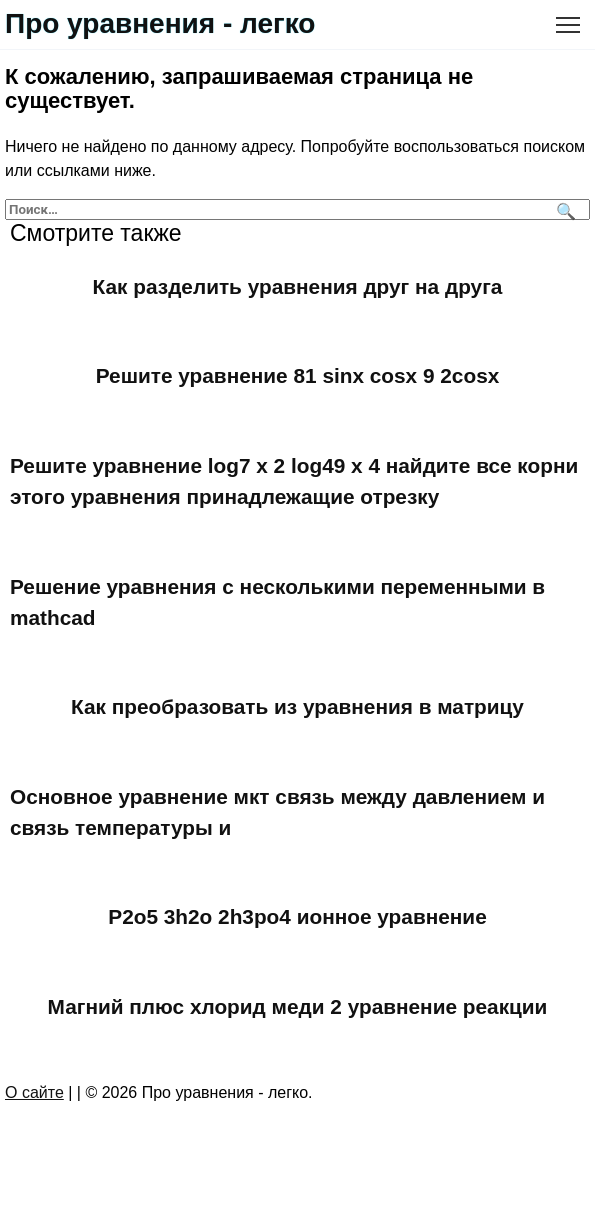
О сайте (34, 1092)
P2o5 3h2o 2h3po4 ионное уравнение (297, 917)
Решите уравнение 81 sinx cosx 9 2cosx (298, 375)
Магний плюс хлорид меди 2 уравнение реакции (298, 1006)
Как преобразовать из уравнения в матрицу (297, 706)
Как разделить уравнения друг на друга (298, 286)
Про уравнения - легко (160, 23)
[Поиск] (563, 209)
